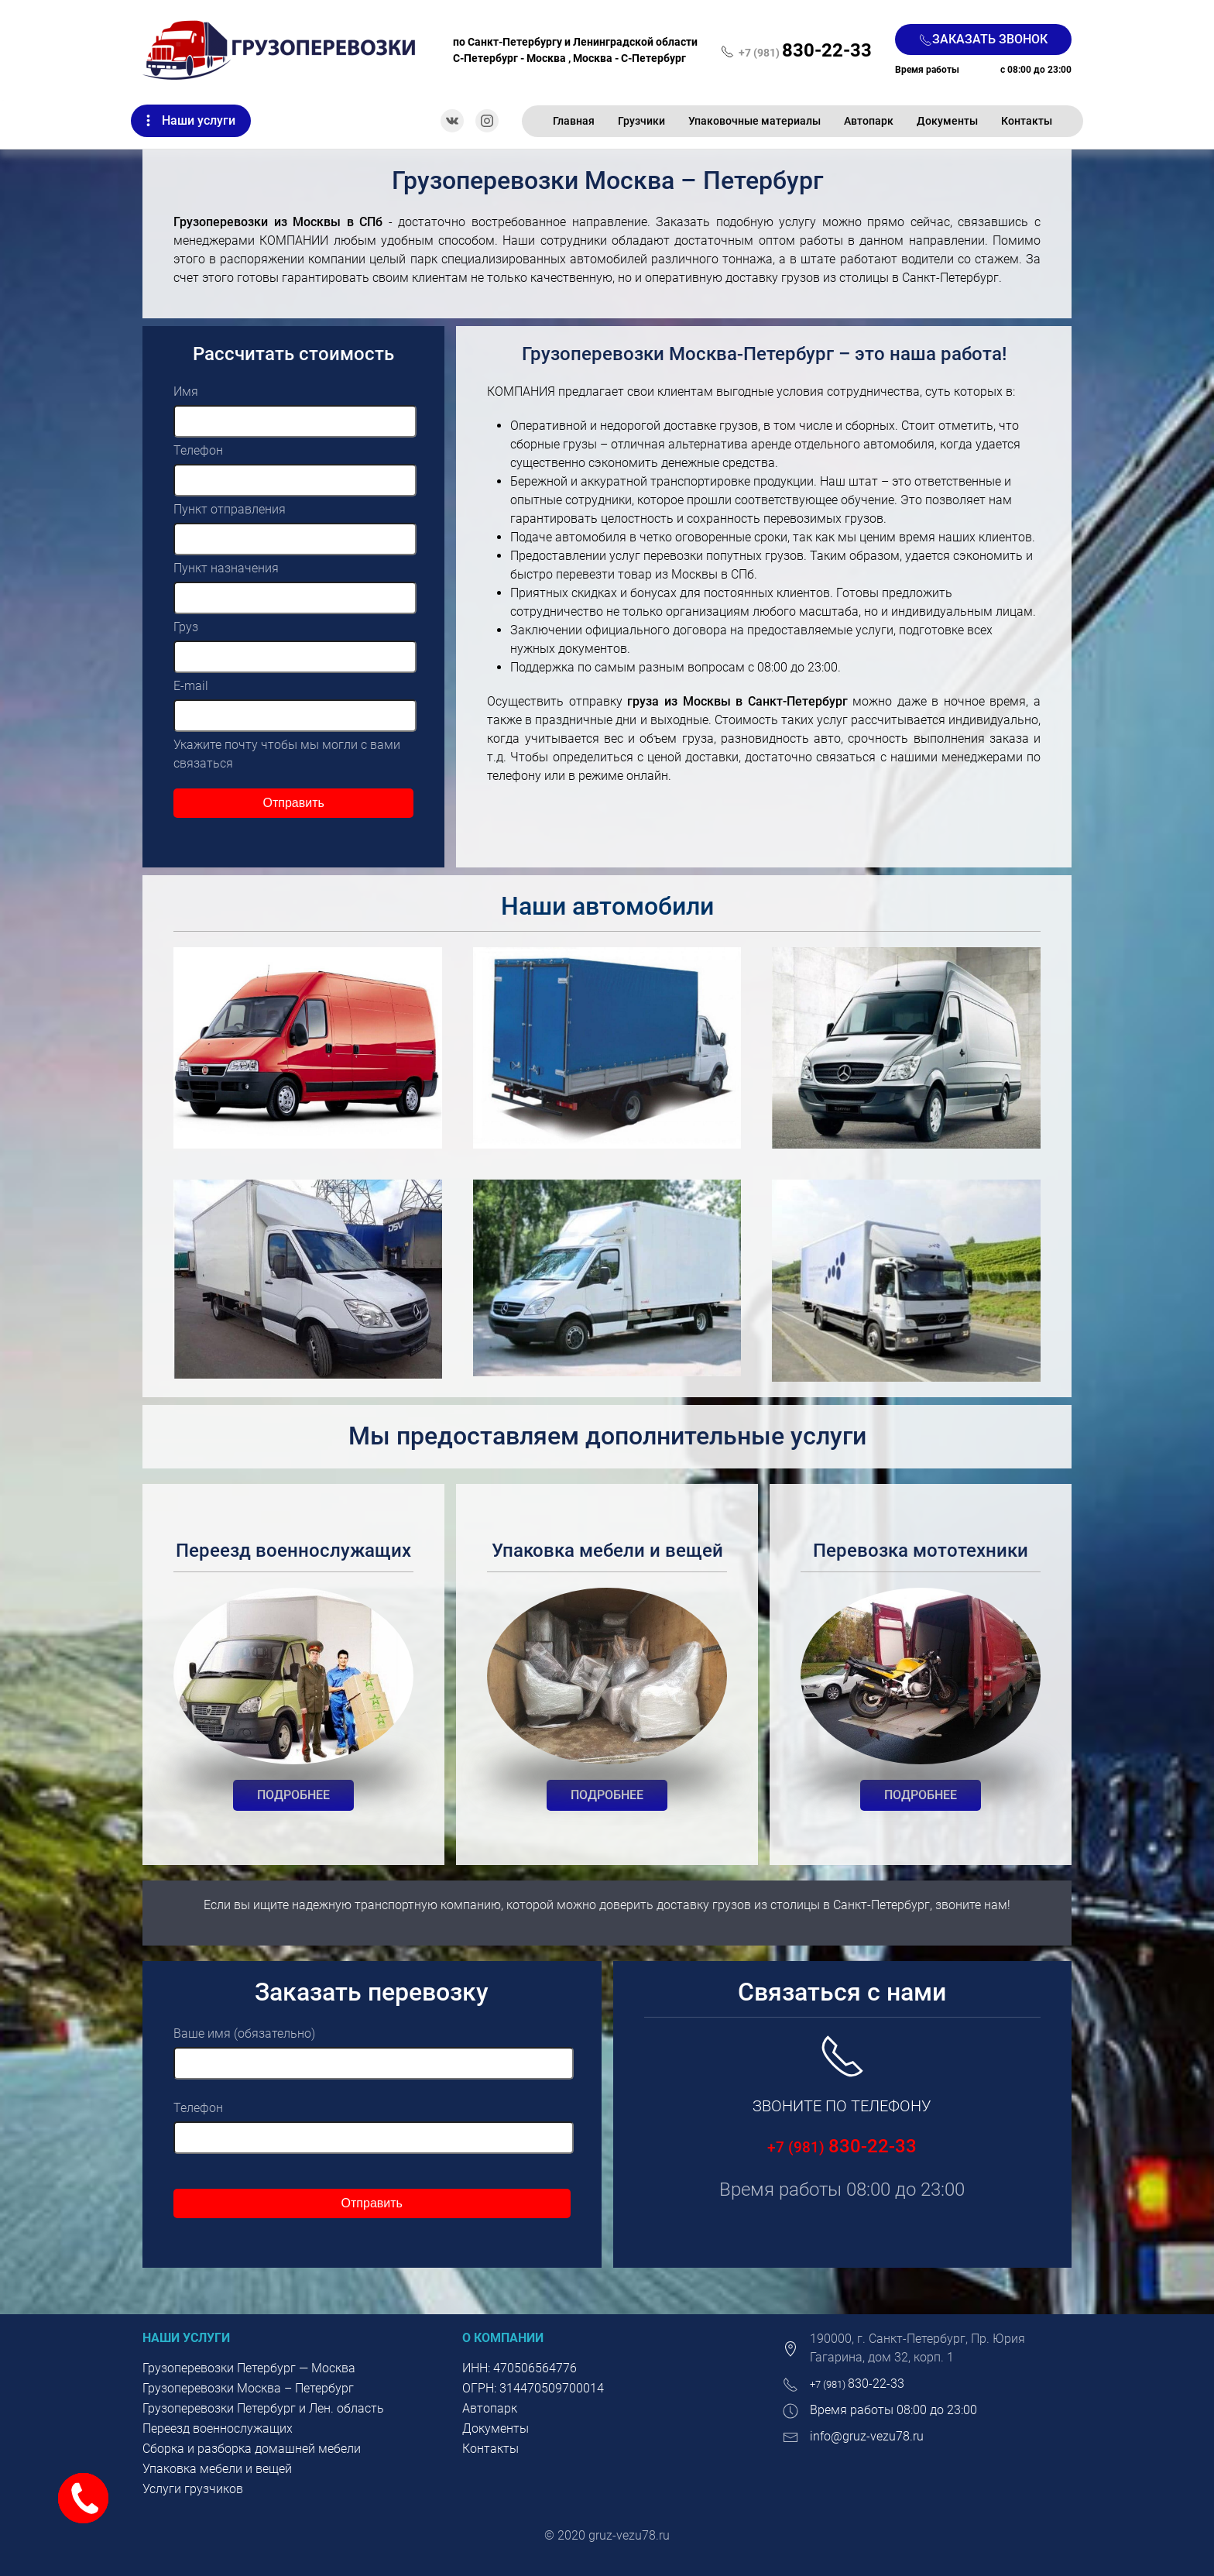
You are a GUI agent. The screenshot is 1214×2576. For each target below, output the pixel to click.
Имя (185, 391)
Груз (185, 627)
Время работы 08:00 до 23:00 (893, 2410)
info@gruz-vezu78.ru (867, 2436)
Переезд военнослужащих (217, 2428)
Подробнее (293, 1795)
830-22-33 (842, 2146)
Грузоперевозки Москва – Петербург (248, 2388)
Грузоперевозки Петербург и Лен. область (263, 2408)
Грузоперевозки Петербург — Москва (248, 2368)
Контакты (1026, 121)
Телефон (198, 450)
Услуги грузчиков (192, 2489)
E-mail (190, 685)
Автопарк (868, 121)
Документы (947, 121)
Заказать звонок (983, 39)
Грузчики (641, 121)
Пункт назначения (226, 568)
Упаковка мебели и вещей (217, 2468)
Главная (574, 121)
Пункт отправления (229, 509)
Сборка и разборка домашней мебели (251, 2448)
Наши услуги (198, 120)
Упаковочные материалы (754, 121)
